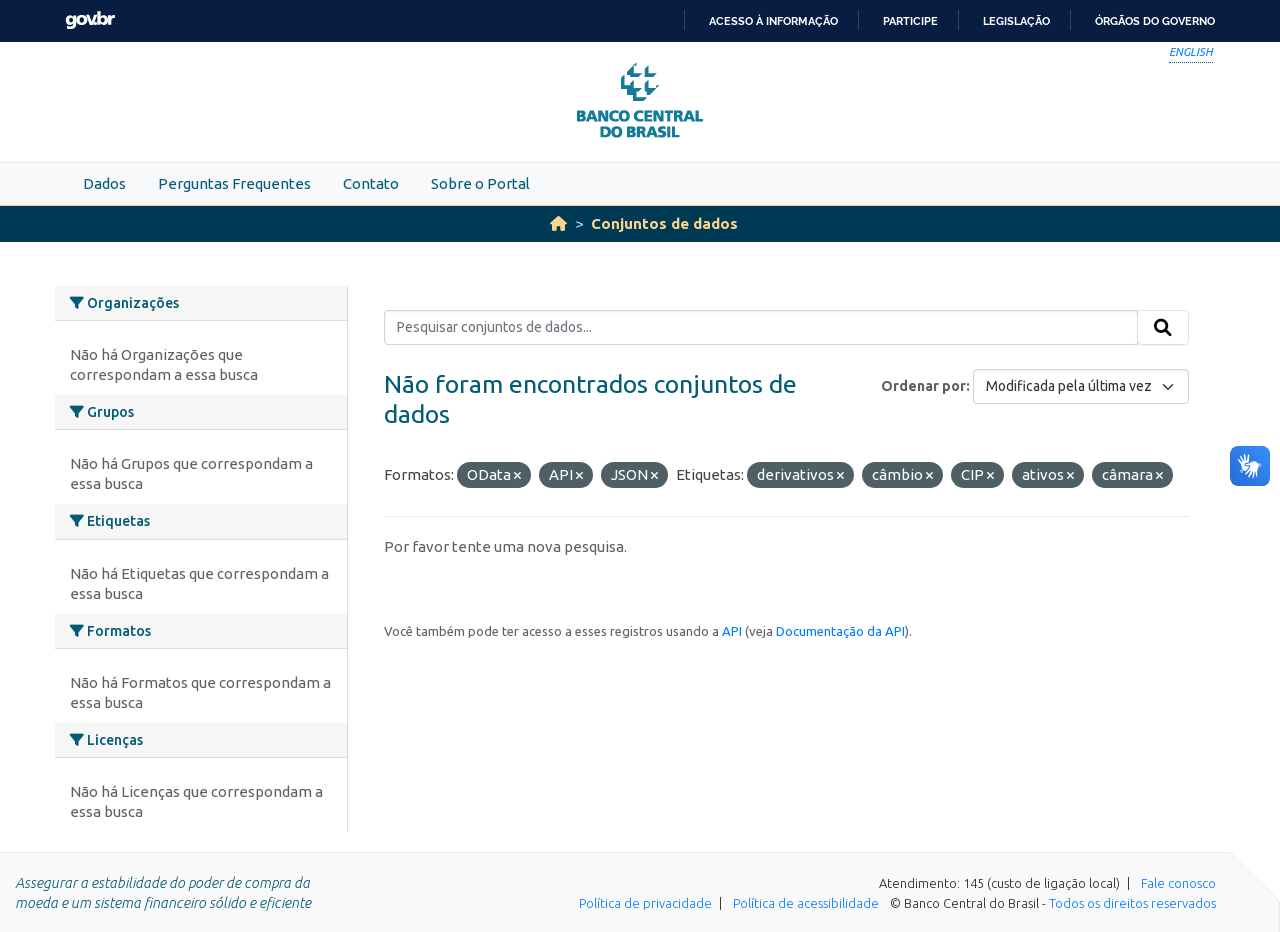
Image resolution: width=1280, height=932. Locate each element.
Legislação (1016, 21)
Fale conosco (1178, 883)
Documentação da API (840, 631)
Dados (104, 183)
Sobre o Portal (480, 183)
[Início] (558, 223)
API (732, 631)
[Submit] (1163, 328)
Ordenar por (923, 386)
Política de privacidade (645, 903)
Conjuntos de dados (664, 223)
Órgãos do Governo (1155, 21)
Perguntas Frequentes (234, 183)
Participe (910, 21)
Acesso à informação (773, 21)
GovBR (90, 20)
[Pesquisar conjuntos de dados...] (761, 328)
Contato (371, 183)
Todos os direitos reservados (1132, 903)
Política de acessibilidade (806, 903)
